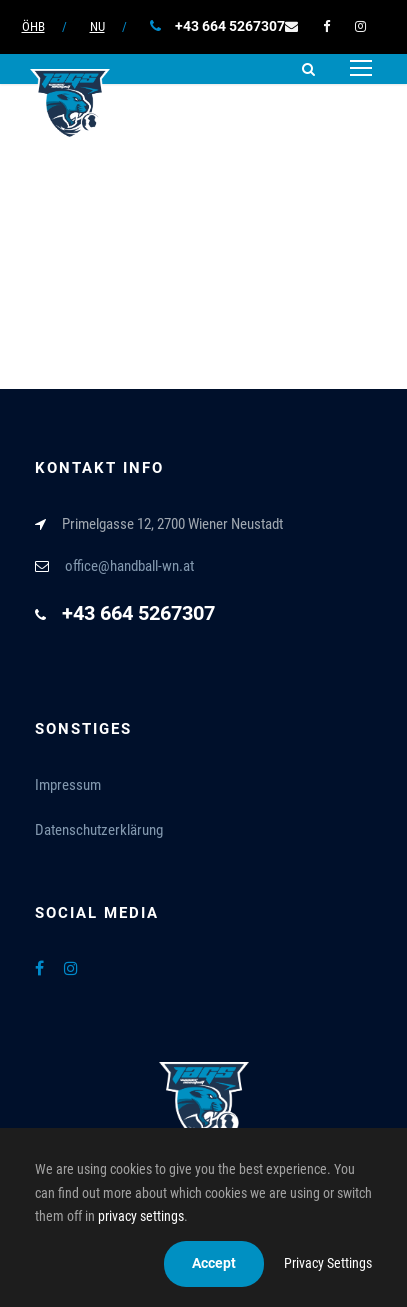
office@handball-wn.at (129, 566)
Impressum (68, 785)
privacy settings (141, 1216)
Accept (214, 1263)
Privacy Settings (328, 1263)
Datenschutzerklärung (99, 830)
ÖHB (33, 26)
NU (97, 26)
